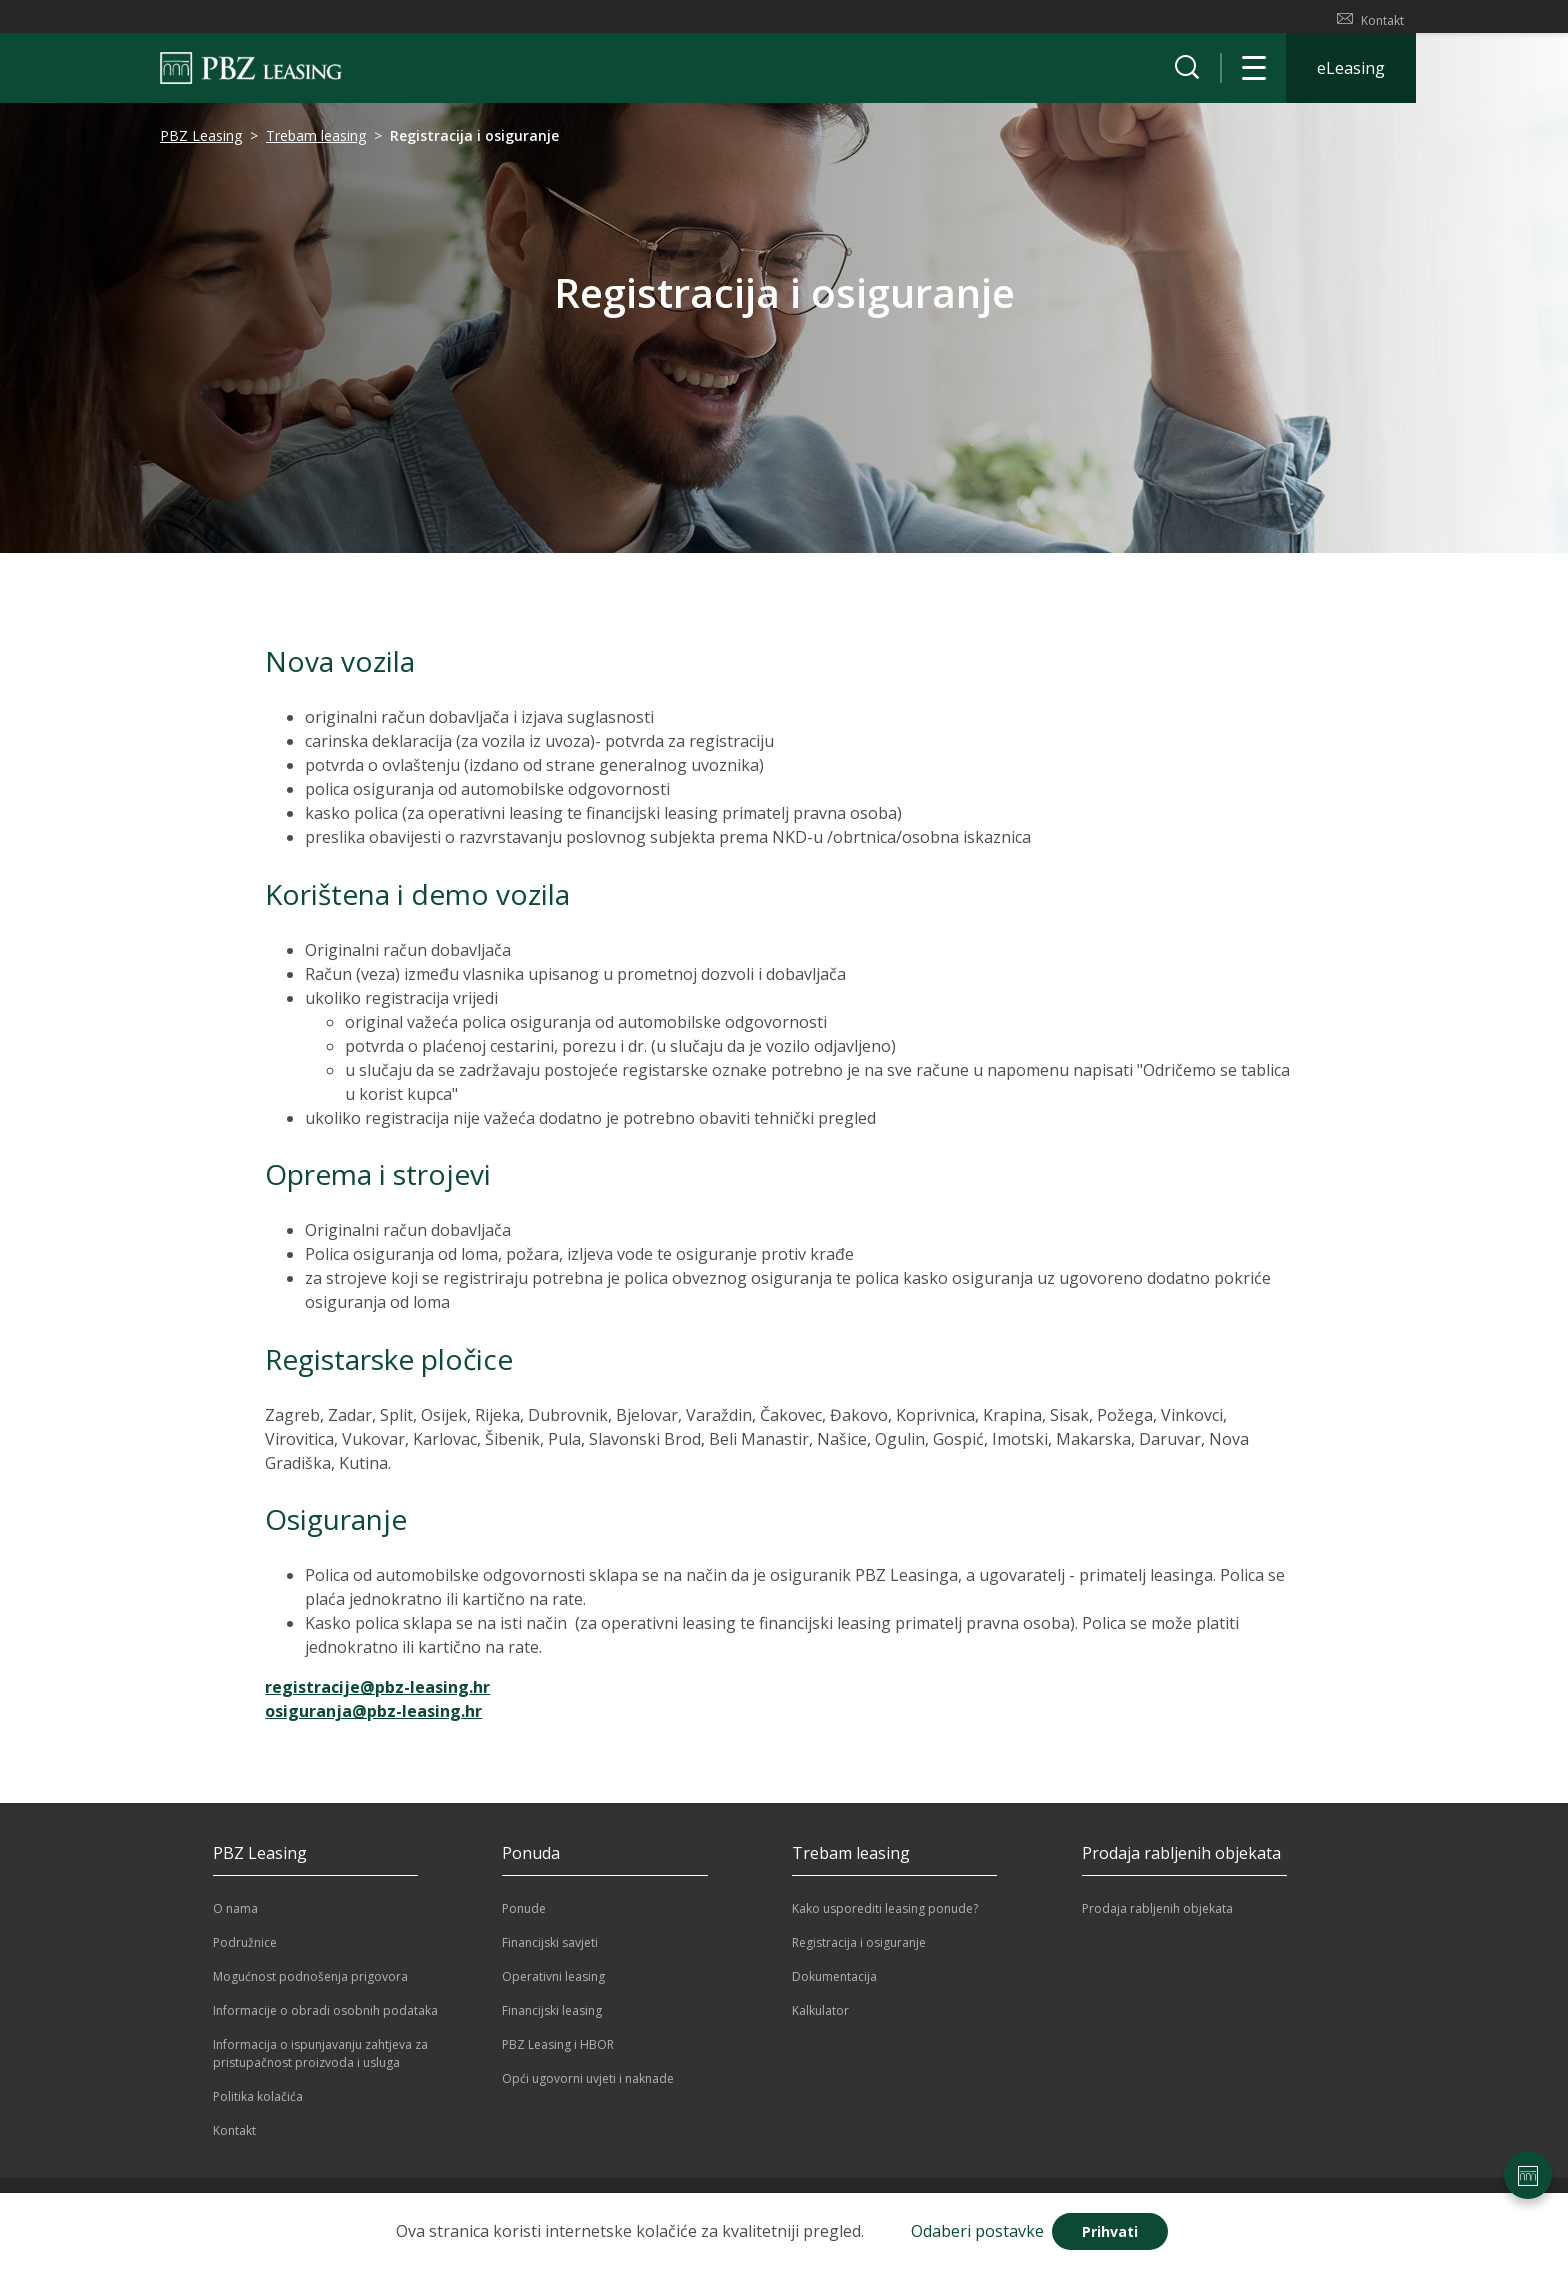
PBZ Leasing (201, 144)
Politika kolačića (258, 2105)
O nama (235, 1917)
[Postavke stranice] (1528, 2175)
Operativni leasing (553, 1985)
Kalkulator (820, 2019)
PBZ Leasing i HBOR (558, 2053)
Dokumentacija (834, 1985)
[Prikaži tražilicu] (1187, 77)
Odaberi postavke (977, 2231)
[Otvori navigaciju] (1254, 77)
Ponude (524, 1917)
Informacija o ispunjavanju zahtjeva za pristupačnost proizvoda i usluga (320, 2062)
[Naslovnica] (251, 77)
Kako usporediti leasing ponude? (885, 1917)
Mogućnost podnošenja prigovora (310, 1985)
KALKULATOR (197, 20)
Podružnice (245, 1951)
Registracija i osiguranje (859, 1951)
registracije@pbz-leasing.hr (377, 1696)
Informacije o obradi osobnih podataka (325, 2019)
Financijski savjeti (550, 1951)
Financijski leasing (552, 2019)
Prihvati (1110, 2231)
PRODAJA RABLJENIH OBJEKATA (747, 20)
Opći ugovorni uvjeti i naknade (588, 2087)
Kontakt (1370, 20)
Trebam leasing (316, 144)
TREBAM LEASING (311, 20)
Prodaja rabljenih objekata (1157, 1917)
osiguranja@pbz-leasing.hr (373, 1720)
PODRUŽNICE (522, 20)
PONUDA (610, 20)
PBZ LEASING (424, 20)
